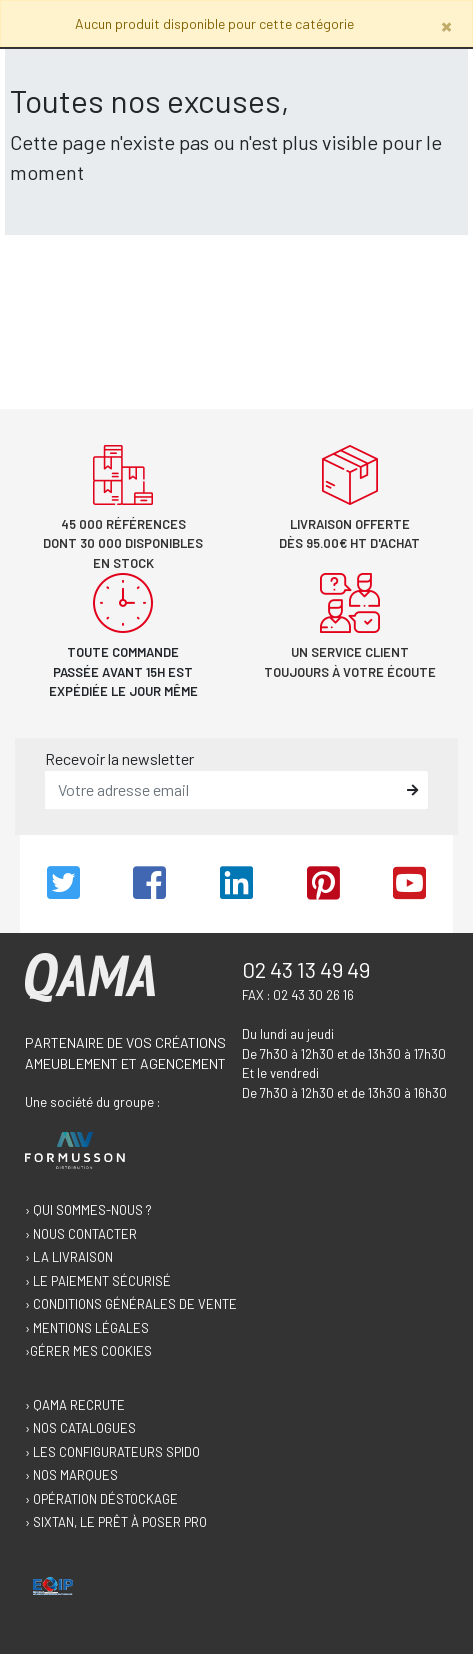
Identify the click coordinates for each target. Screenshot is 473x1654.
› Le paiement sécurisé (98, 1281)
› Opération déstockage (101, 1499)
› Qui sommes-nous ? (88, 1210)
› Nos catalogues (80, 1428)
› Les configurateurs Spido (112, 1452)
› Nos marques (71, 1475)
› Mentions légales (87, 1328)
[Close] (446, 25)
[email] (222, 790)
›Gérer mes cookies (88, 1351)
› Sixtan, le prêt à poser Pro (116, 1522)
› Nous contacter (81, 1234)
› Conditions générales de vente (131, 1304)
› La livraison (69, 1257)
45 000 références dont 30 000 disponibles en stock (123, 543)
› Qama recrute (75, 1405)
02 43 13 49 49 (306, 969)
